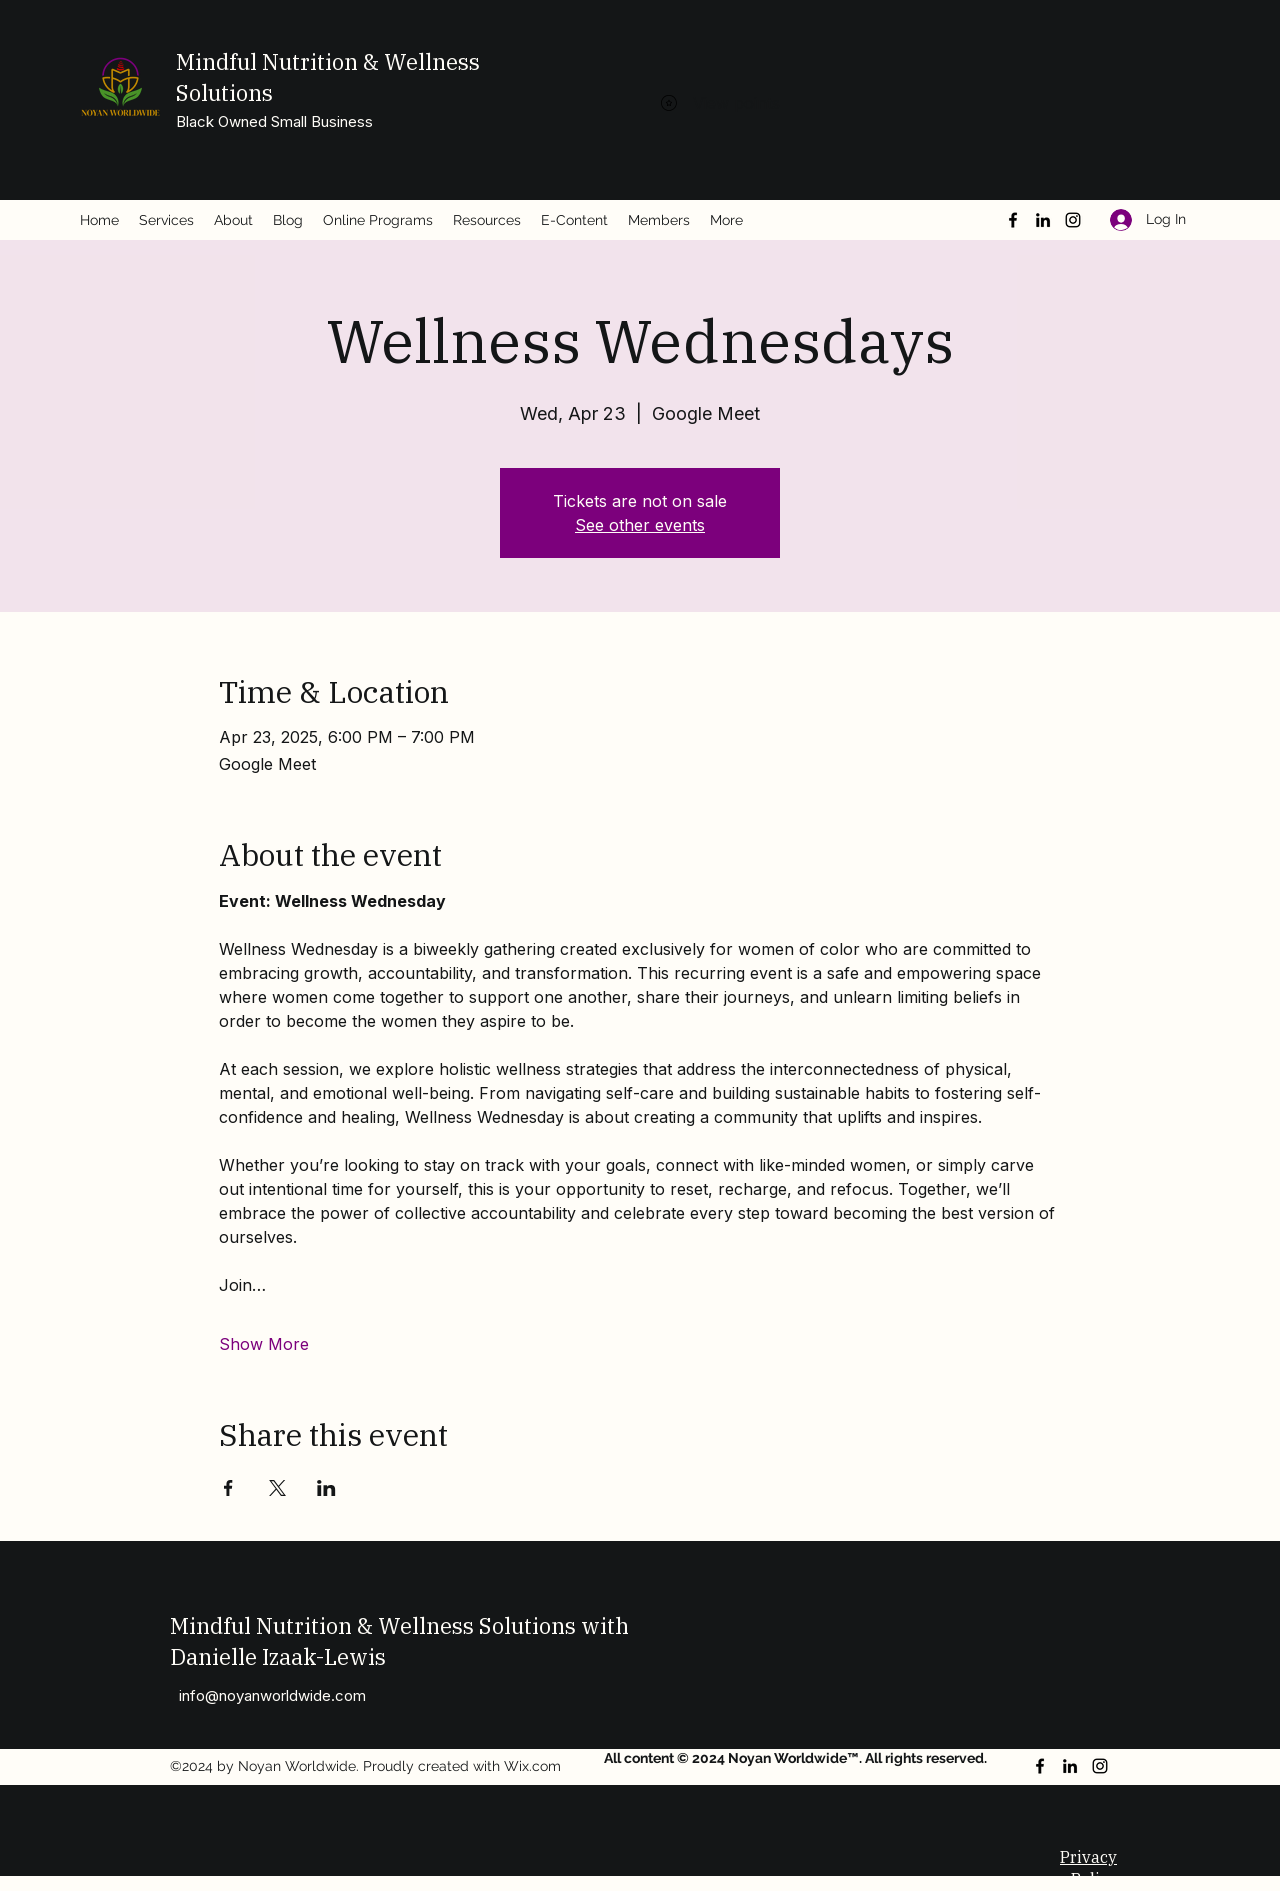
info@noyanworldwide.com (272, 1695)
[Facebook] (1013, 220)
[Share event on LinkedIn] (326, 1488)
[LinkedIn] (1043, 220)
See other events (640, 525)
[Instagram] (1073, 220)
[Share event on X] (277, 1488)
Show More (264, 1344)
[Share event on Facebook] (228, 1488)
